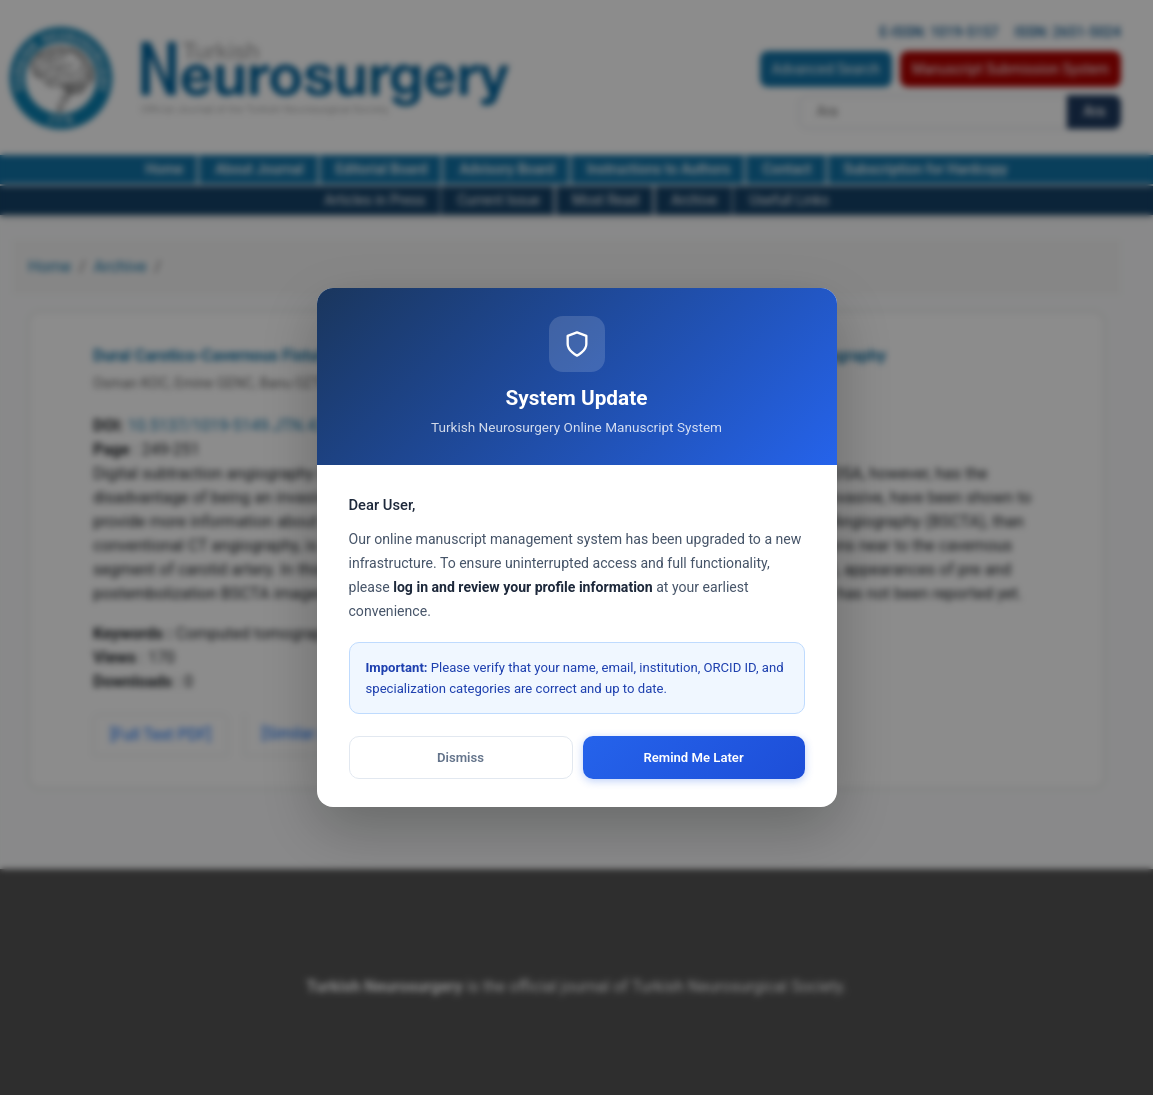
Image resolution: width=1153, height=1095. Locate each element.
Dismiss (460, 757)
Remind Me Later (693, 757)
